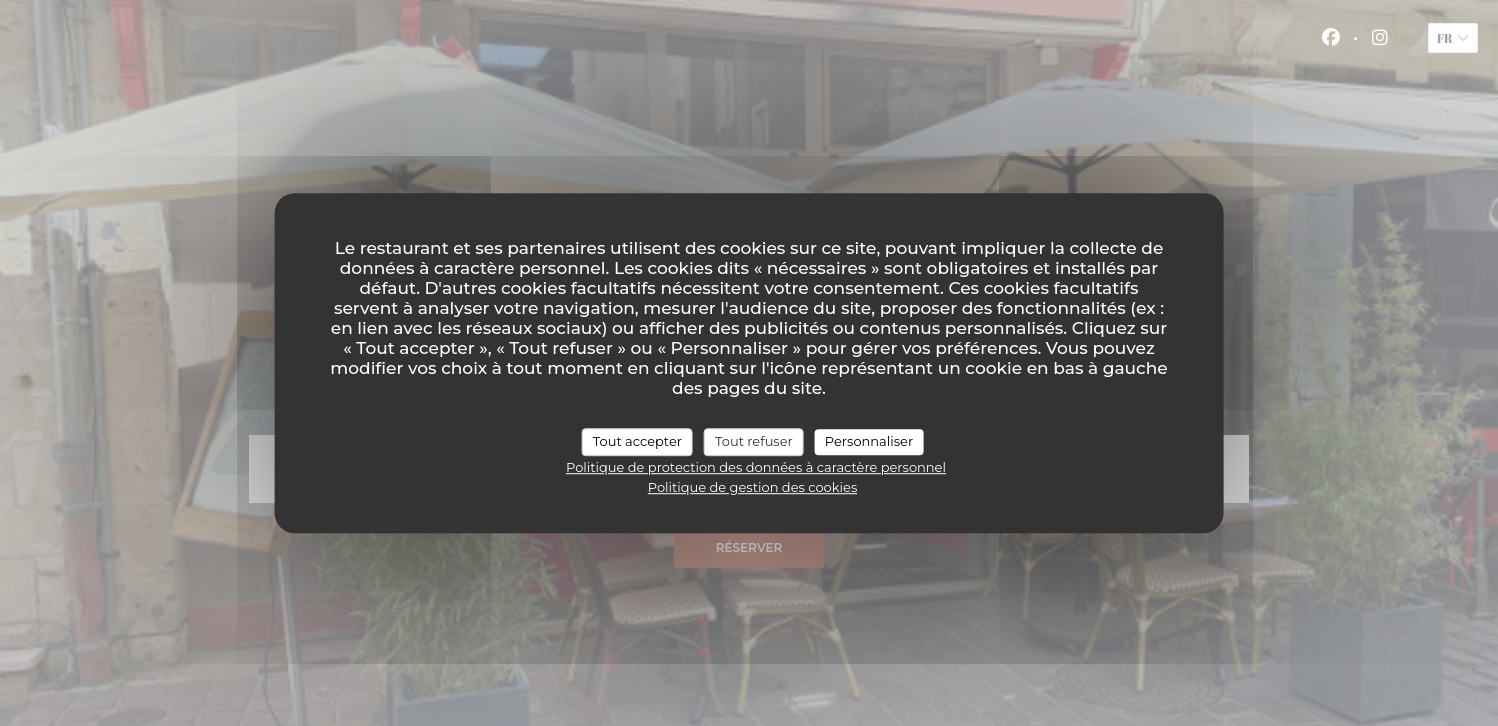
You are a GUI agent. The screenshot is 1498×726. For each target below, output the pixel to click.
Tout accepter (637, 441)
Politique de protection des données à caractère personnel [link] (756, 467)
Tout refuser (754, 441)
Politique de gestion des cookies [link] (752, 487)
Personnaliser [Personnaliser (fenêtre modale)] (869, 441)
